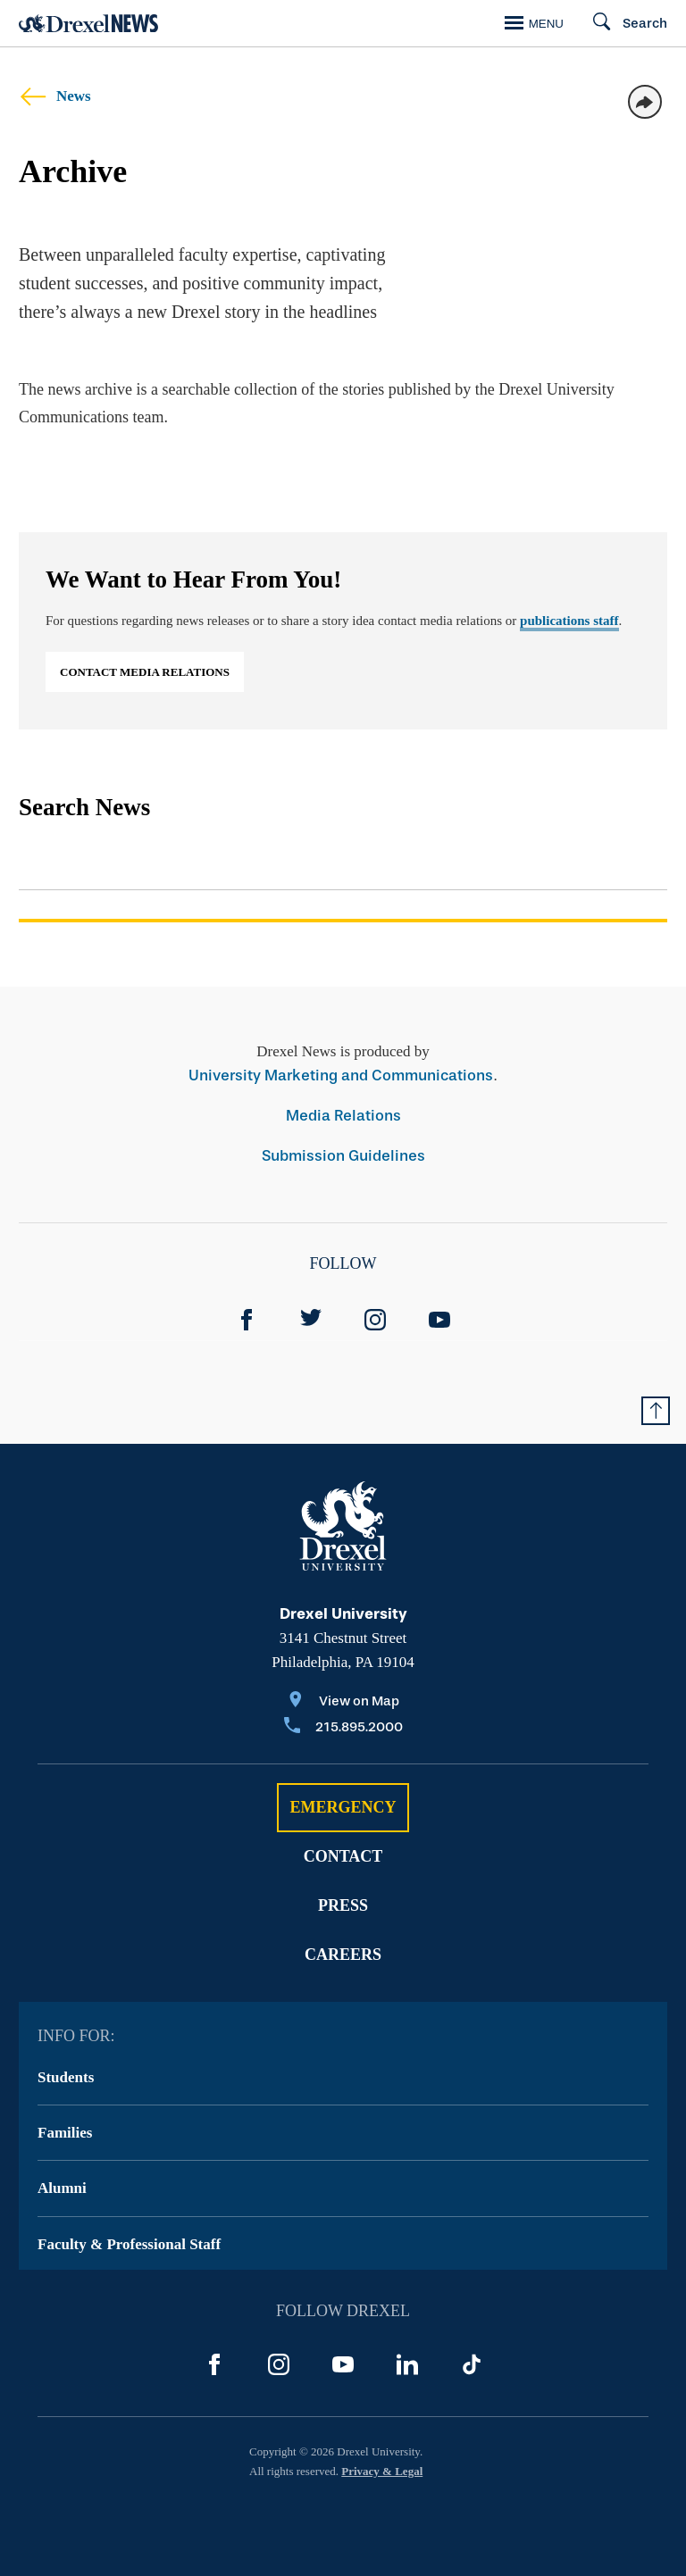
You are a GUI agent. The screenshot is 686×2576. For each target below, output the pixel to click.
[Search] (622, 23)
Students (66, 2077)
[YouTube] (439, 1319)
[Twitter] (311, 1319)
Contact (343, 1856)
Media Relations (343, 1115)
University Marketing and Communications (340, 1075)
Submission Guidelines (343, 1155)
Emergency (342, 1807)
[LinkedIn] (407, 2364)
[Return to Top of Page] (655, 1410)
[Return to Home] (88, 23)
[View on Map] (343, 1702)
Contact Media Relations (145, 672)
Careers (343, 1954)
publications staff (569, 620)
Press (343, 1905)
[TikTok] (471, 2364)
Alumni (62, 2188)
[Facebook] (246, 1319)
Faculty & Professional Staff (129, 2244)
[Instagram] (375, 1319)
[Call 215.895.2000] (343, 1728)
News (55, 96)
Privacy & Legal (381, 2471)
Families (65, 2132)
